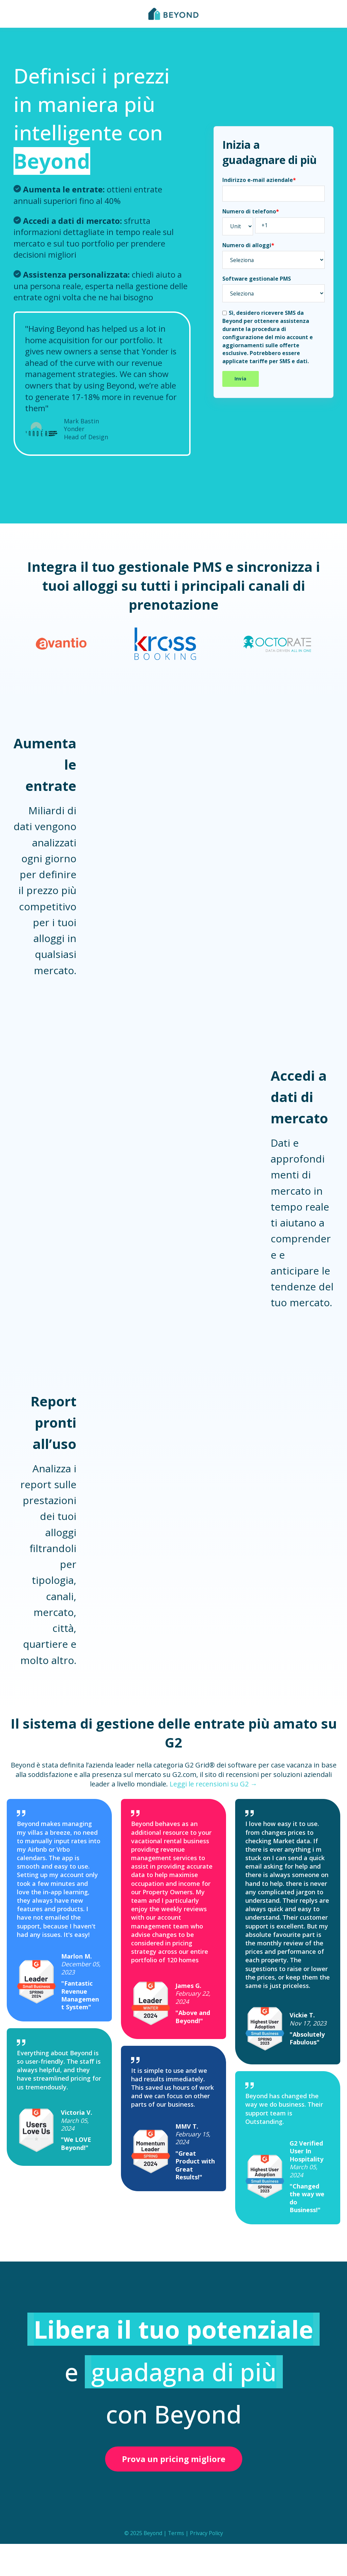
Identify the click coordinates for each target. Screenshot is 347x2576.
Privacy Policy (206, 2533)
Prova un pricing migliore (173, 2458)
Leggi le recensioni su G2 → (212, 1783)
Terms (176, 2533)
